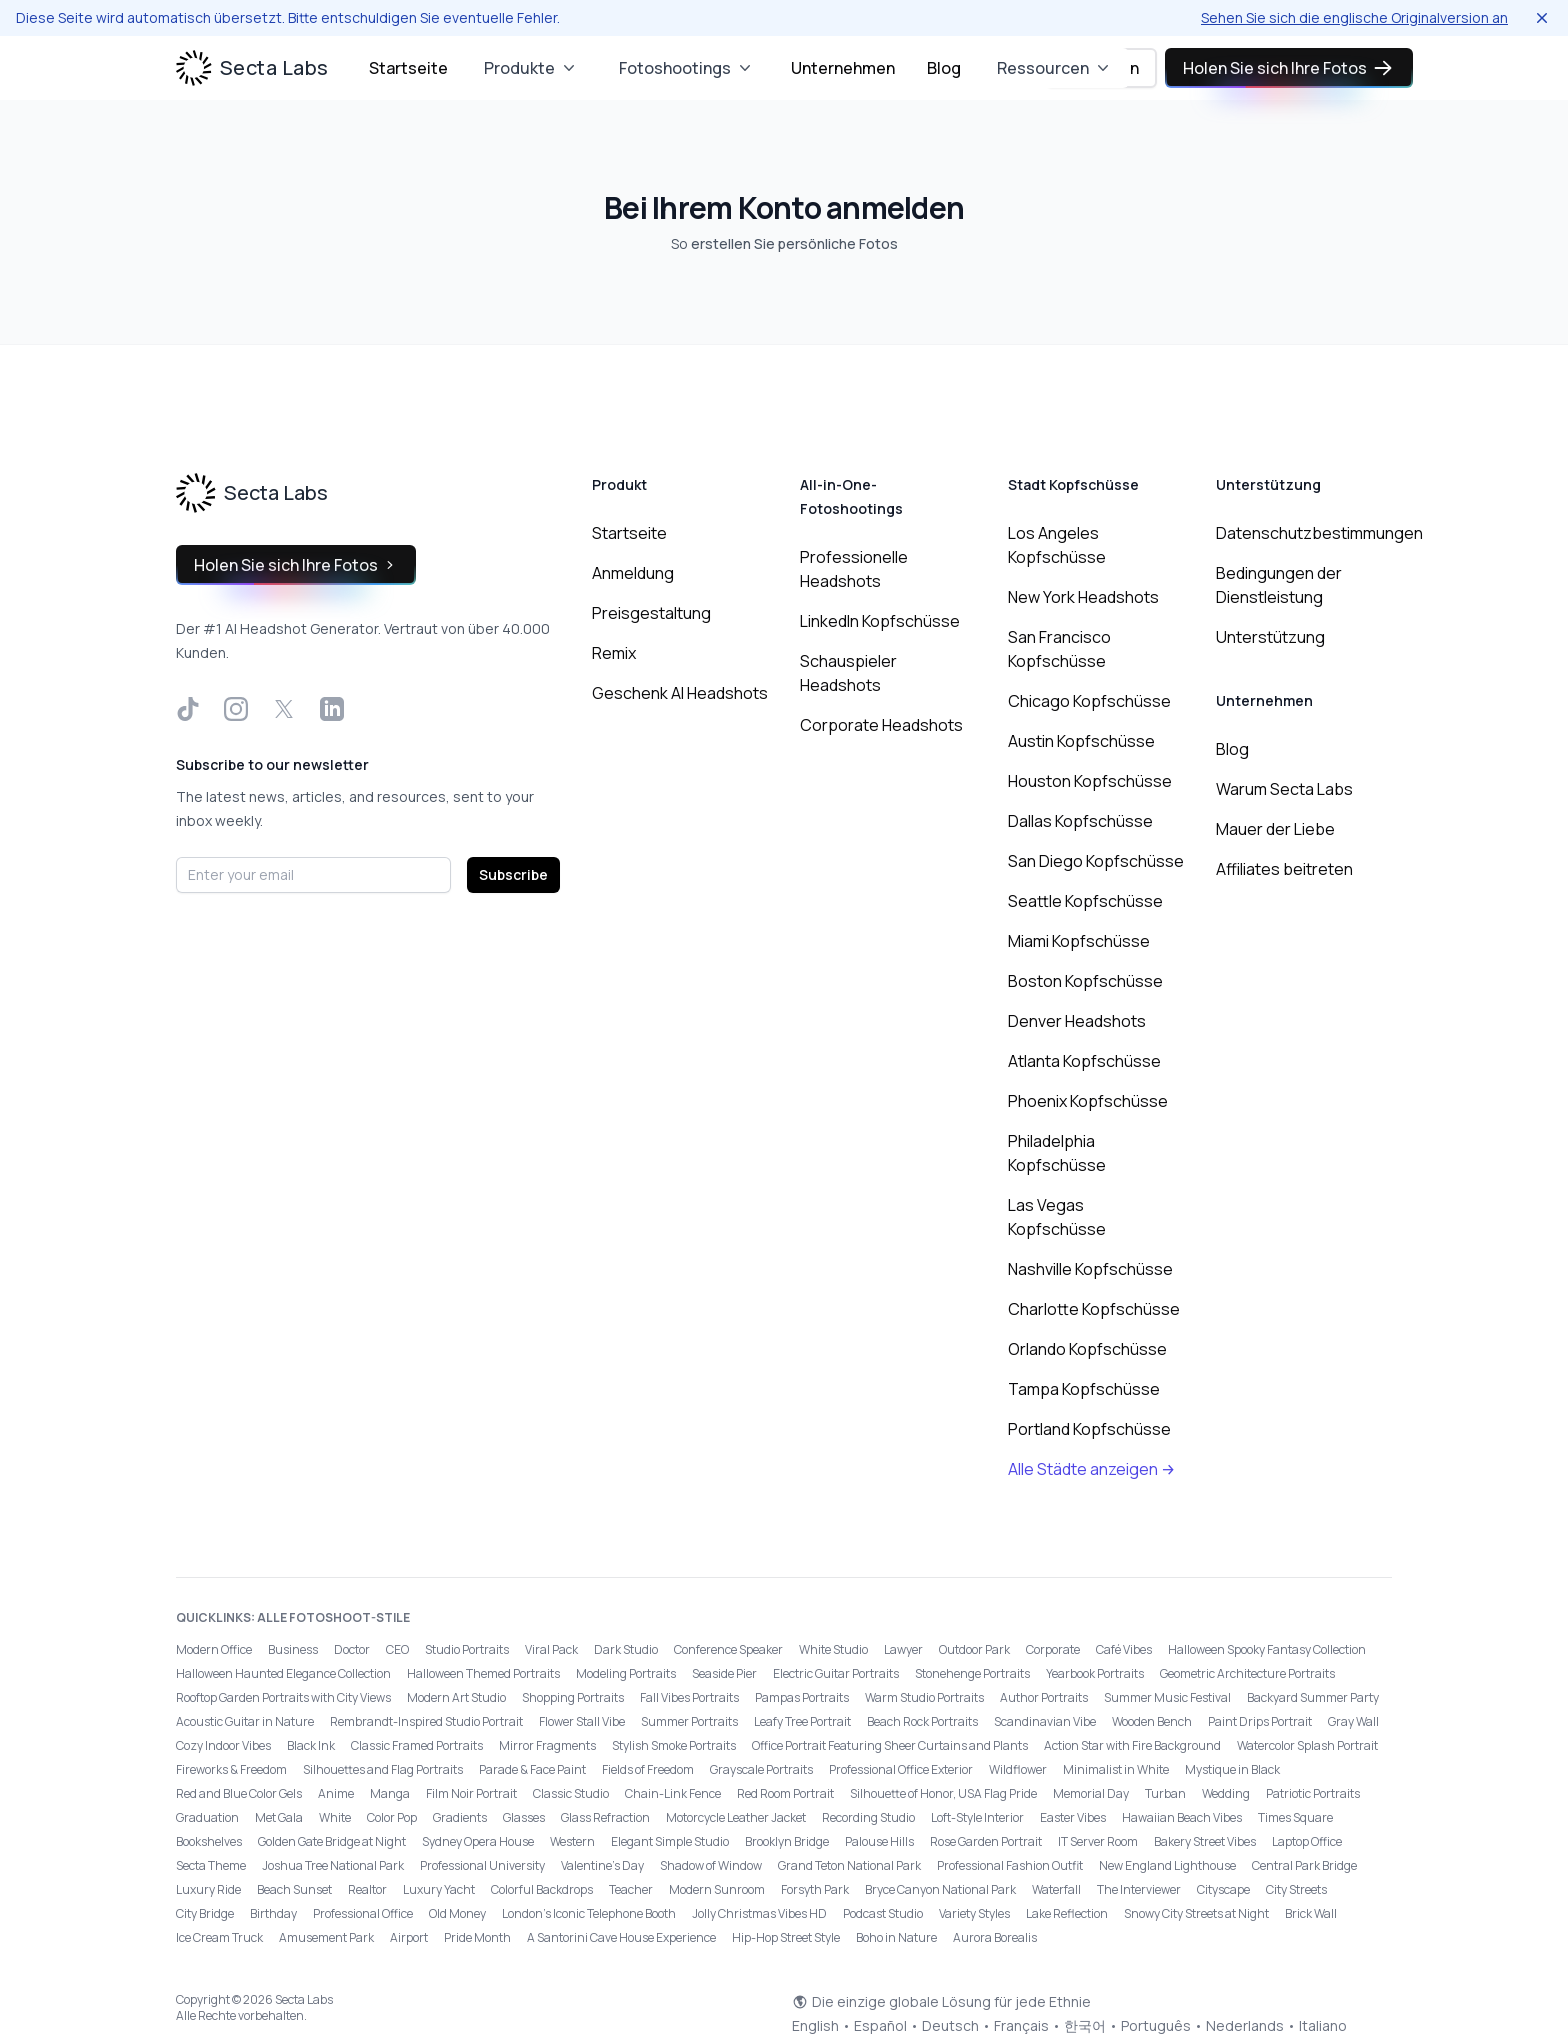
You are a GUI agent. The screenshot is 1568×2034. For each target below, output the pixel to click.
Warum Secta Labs (1284, 789)
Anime (336, 1793)
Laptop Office (1307, 1841)
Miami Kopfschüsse (1079, 941)
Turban (1165, 1793)
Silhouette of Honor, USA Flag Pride (943, 1793)
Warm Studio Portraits (924, 1697)
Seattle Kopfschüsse (1085, 901)
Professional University (482, 1865)
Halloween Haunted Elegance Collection (283, 1673)
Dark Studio (626, 1649)
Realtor (367, 1889)
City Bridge (205, 1913)
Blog (944, 68)
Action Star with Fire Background (1132, 1745)
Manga (390, 1793)
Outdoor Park (974, 1649)
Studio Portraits (467, 1649)
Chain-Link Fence (673, 1793)
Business (293, 1649)
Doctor (352, 1649)
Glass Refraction (605, 1817)
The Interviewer (1139, 1889)
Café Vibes (1124, 1649)
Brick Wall (1311, 1913)
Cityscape (1223, 1889)
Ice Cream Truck (219, 1937)
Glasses (524, 1817)
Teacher (631, 1889)
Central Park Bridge (1304, 1865)
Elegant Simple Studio (670, 1841)
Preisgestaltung (651, 613)
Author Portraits (1044, 1697)
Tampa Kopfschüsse (1084, 1389)
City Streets (1296, 1889)
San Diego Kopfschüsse (1096, 861)
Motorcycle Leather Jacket (736, 1817)
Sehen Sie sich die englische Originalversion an (1354, 17)
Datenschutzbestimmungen (1319, 533)
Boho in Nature (896, 1937)
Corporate (1053, 1649)
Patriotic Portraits (1313, 1793)
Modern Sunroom (717, 1889)
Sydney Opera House (478, 1841)
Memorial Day (1091, 1793)
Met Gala (279, 1817)
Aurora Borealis (995, 1937)
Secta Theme (211, 1865)
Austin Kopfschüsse (1081, 741)
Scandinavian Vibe (1045, 1721)
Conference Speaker (728, 1649)
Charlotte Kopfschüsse (1094, 1309)
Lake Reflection (1067, 1913)
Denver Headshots (1077, 1021)
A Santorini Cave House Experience (621, 1937)
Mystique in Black (1232, 1769)
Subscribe (513, 874)
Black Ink (311, 1745)
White (335, 1817)
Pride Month (477, 1937)
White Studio (833, 1649)
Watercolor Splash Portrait (1307, 1745)
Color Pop (392, 1817)
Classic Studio (571, 1793)
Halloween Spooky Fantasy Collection (1267, 1649)
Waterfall (1056, 1889)
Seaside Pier (724, 1673)
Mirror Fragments (547, 1745)
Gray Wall (1353, 1721)
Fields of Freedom (648, 1769)
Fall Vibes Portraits (689, 1697)
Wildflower (1018, 1769)
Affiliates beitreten (1284, 869)
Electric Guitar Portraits (836, 1673)
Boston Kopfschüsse (1085, 981)
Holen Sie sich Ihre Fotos (1289, 68)
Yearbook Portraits (1095, 1673)
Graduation (207, 1817)
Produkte (531, 68)
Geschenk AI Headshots (680, 693)
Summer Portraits (689, 1721)
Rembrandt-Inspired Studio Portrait (426, 1721)
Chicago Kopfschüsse (1089, 701)
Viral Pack (551, 1649)
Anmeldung (633, 573)
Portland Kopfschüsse (1089, 1429)
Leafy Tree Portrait (802, 1721)
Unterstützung (1270, 637)
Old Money (457, 1913)
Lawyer (903, 1649)
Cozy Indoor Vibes (223, 1745)
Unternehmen (843, 68)
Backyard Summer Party (1313, 1697)
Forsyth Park (815, 1889)
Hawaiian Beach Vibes (1182, 1817)
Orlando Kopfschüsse (1087, 1349)
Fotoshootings (687, 68)
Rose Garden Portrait (986, 1841)
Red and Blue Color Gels (239, 1793)
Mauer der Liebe (1275, 829)
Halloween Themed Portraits (483, 1673)
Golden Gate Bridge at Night (332, 1841)
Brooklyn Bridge (787, 1841)
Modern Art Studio (456, 1697)
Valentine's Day (602, 1865)
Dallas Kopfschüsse (1080, 821)
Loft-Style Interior (977, 1817)
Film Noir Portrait (471, 1793)
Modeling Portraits (626, 1673)
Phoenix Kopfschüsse (1088, 1101)
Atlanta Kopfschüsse (1084, 1061)
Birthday (273, 1913)
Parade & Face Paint (532, 1769)
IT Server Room (1098, 1841)
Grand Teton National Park (849, 1865)
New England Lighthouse (1167, 1865)
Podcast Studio (883, 1913)
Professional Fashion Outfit (1010, 1865)
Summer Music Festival (1167, 1697)
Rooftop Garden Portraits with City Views (283, 1697)
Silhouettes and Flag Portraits (383, 1769)
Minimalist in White (1116, 1769)
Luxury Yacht (439, 1889)
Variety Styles (974, 1913)
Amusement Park (326, 1937)
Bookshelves (209, 1841)
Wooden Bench (1152, 1721)
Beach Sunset (294, 1889)
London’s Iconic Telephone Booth (589, 1913)
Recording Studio (868, 1817)
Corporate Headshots (881, 725)
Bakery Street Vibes (1205, 1841)
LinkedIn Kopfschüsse (880, 621)
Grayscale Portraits (761, 1769)
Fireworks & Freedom (231, 1769)
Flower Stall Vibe (582, 1721)
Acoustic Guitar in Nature (245, 1721)
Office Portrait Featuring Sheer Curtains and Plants (890, 1745)
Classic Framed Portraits (417, 1745)
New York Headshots (1083, 597)
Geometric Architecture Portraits (1247, 1673)
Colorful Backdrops (542, 1889)
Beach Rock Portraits (922, 1721)
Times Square (1295, 1817)
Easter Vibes (1073, 1817)
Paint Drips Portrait (1260, 1721)
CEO (397, 1649)
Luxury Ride (208, 1889)
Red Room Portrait (785, 1793)
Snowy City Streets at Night (1196, 1913)
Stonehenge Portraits (972, 1673)
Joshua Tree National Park (333, 1865)
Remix (614, 653)
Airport (409, 1937)
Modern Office (214, 1649)
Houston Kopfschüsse (1090, 781)
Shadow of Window (711, 1865)
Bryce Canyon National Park (940, 1889)
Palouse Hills (879, 1841)
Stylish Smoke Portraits (674, 1745)
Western (572, 1841)
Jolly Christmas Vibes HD (759, 1913)
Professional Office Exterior (901, 1769)
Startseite (408, 68)
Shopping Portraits (573, 1697)
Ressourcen (1055, 68)
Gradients (460, 1817)
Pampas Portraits (802, 1697)
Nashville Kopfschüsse (1090, 1269)
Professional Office (363, 1913)
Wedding (1226, 1793)
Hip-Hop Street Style (786, 1937)
